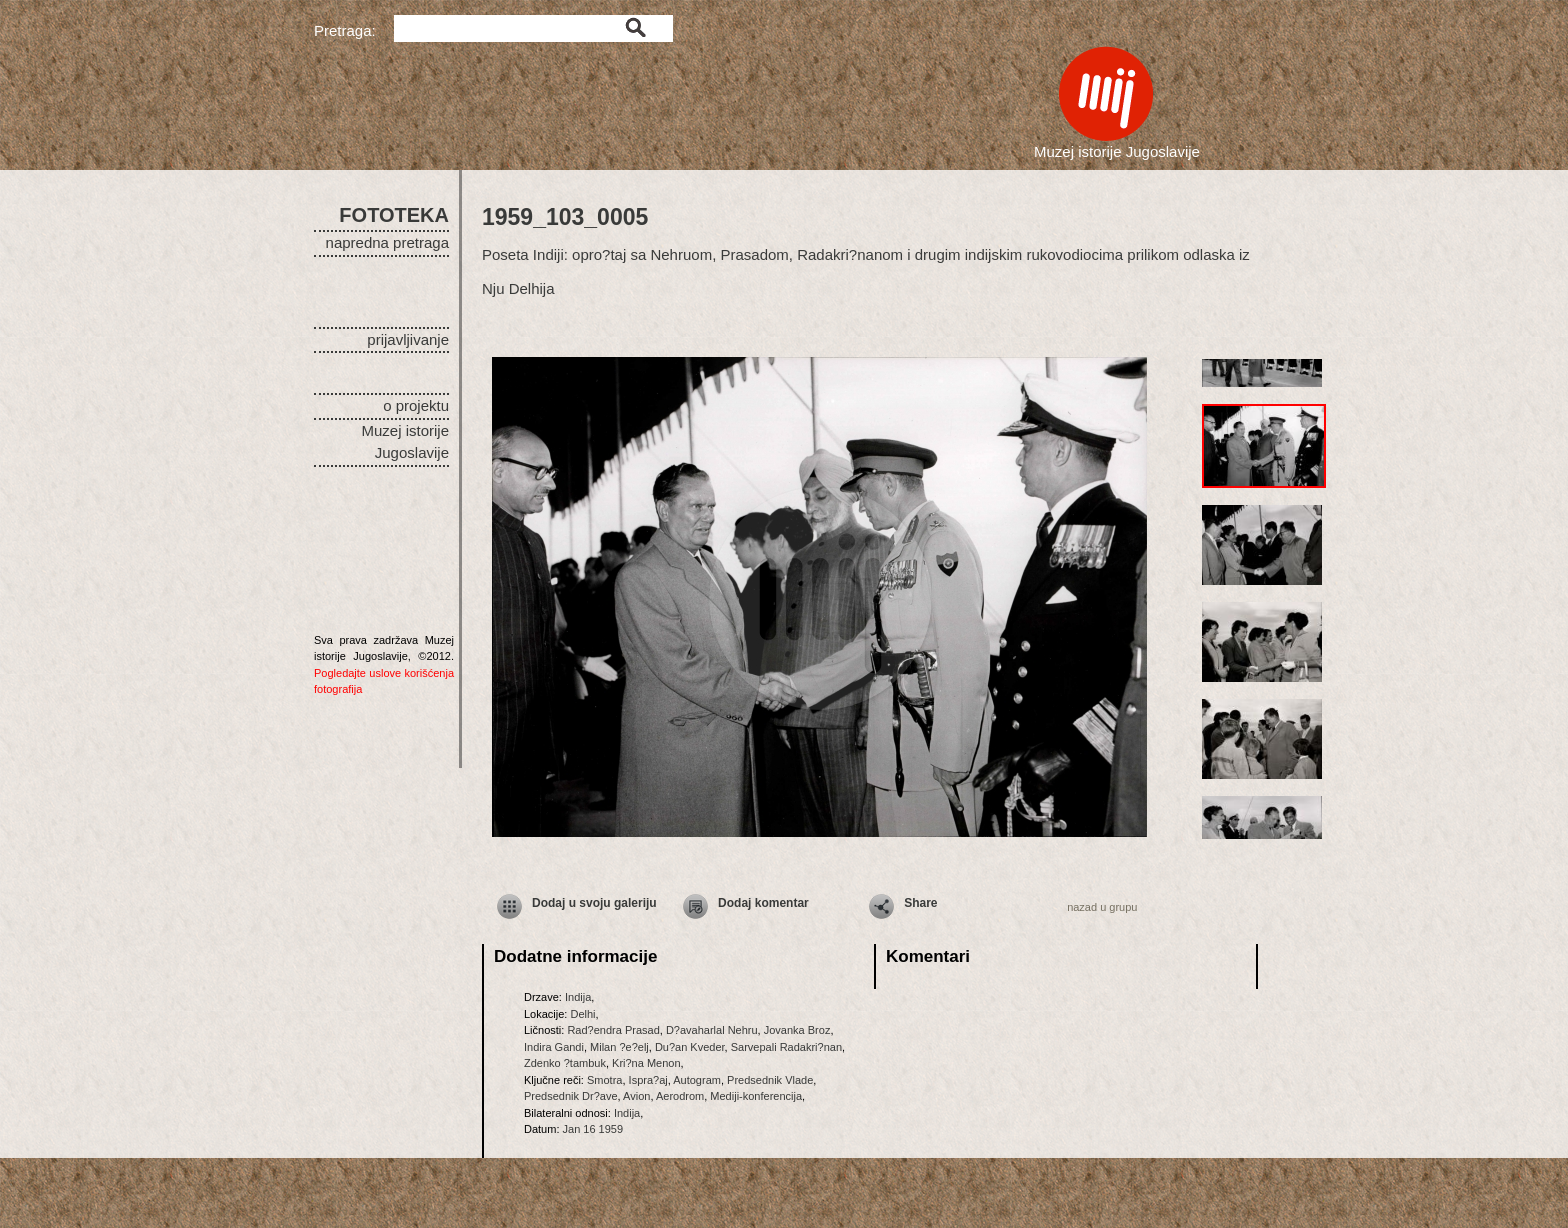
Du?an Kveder (690, 1047)
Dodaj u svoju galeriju (594, 903)
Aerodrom (680, 1096)
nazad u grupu (1102, 907)
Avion (636, 1096)
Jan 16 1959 (593, 1129)
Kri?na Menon (646, 1063)
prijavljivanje (408, 339)
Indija (578, 997)
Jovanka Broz (797, 1030)
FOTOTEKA (394, 215)
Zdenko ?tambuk (565, 1063)
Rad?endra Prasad (613, 1030)
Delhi (582, 1014)
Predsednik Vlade (770, 1080)
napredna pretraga (387, 242)
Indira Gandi (554, 1047)
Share (920, 903)
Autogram (697, 1080)
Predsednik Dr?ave (571, 1096)
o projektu (416, 405)
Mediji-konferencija (756, 1096)
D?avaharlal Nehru (712, 1030)
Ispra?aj (648, 1080)
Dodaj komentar (763, 903)
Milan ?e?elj (619, 1047)
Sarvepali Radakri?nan (786, 1047)
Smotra (604, 1080)
